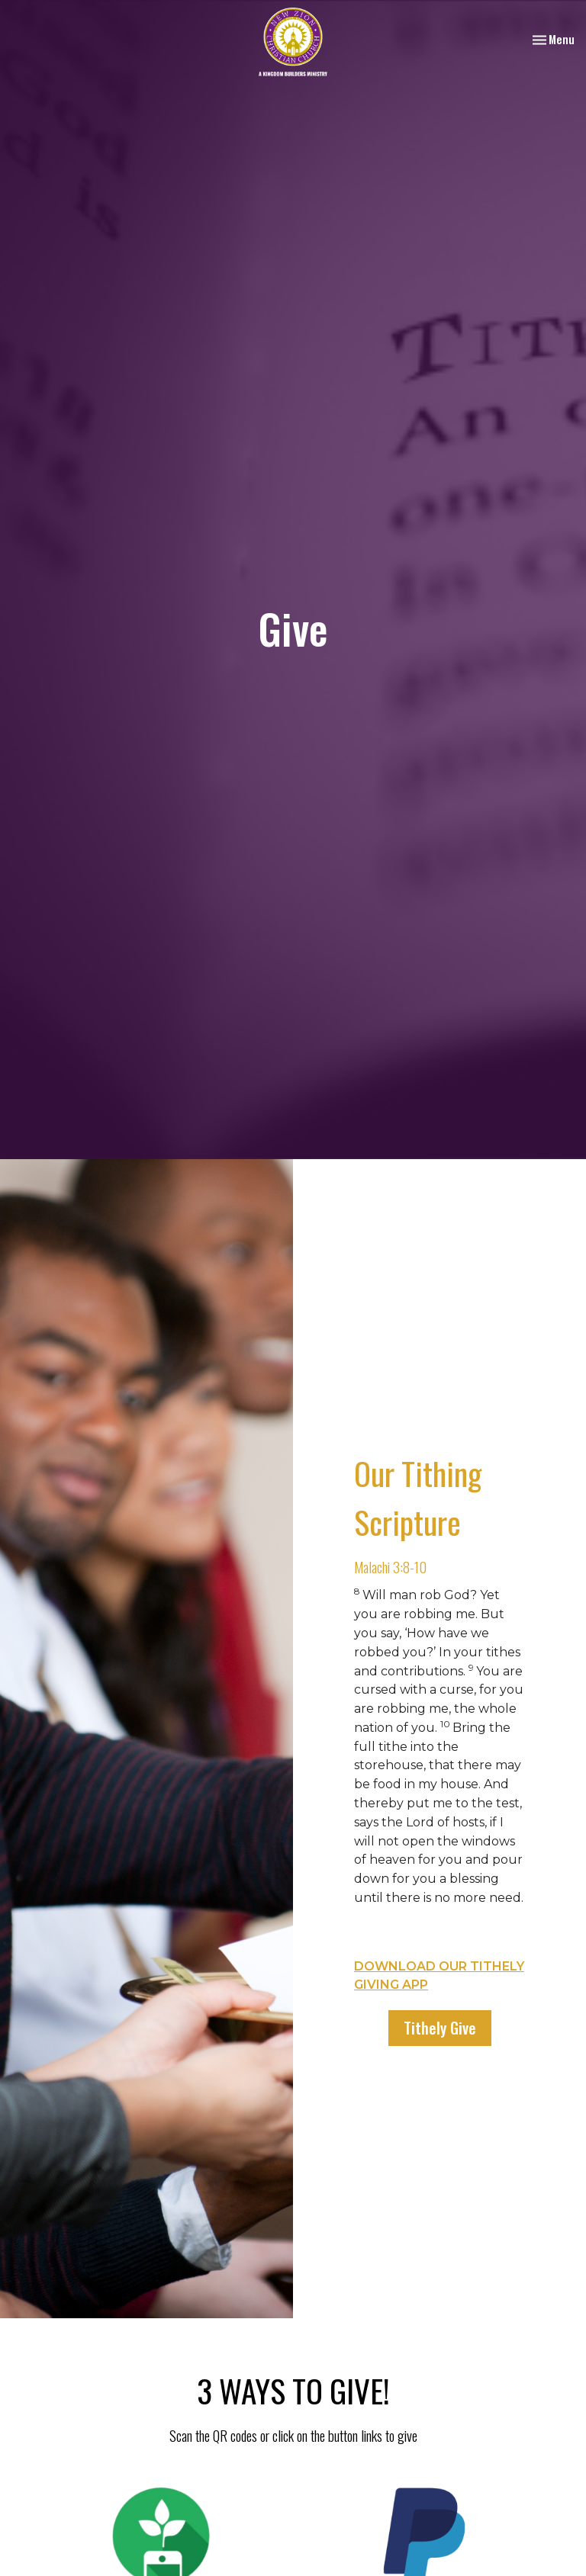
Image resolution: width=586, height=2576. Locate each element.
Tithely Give (440, 2027)
